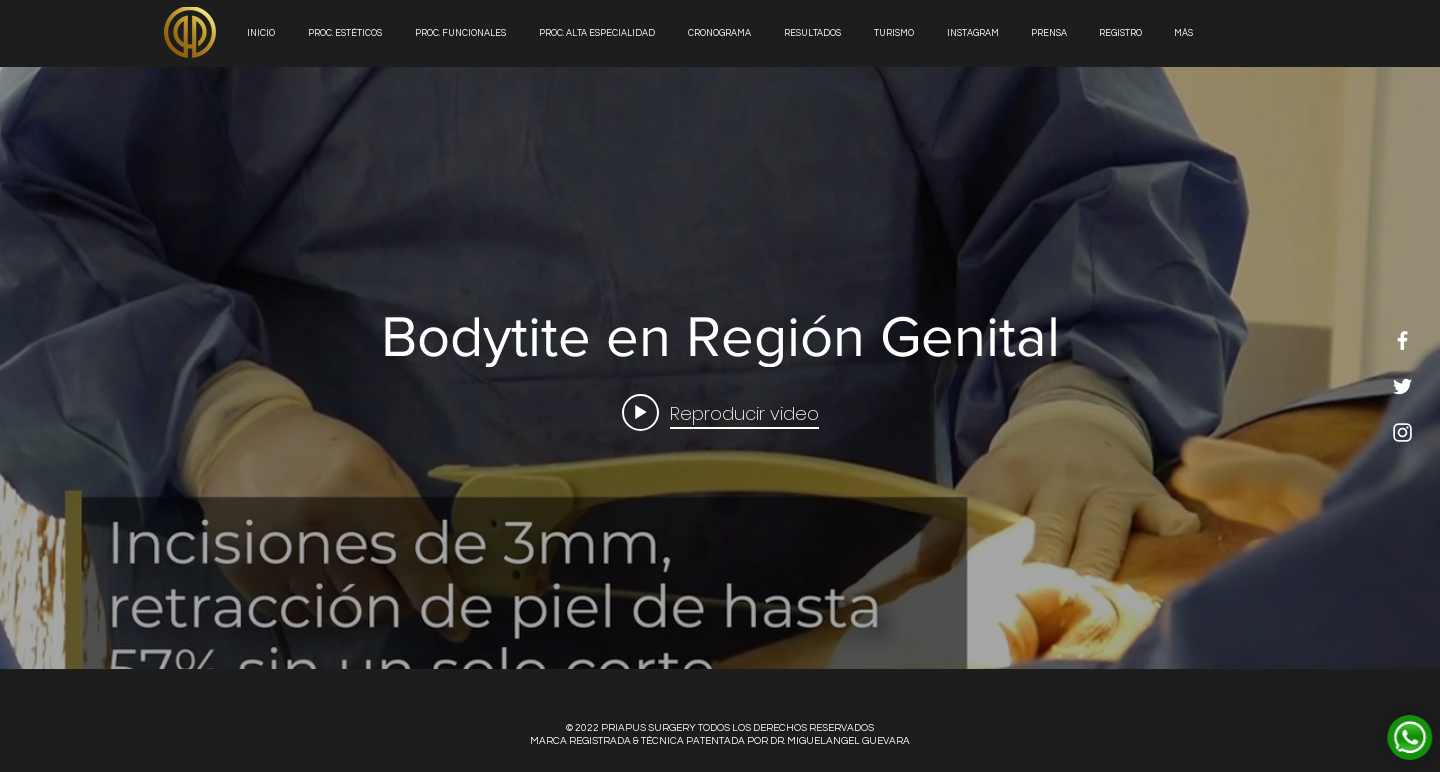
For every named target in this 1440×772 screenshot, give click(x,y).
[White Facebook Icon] (1402, 340)
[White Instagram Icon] (1402, 432)
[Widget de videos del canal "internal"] (720, 368)
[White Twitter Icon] (1402, 386)
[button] (814, 33)
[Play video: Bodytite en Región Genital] (720, 412)
